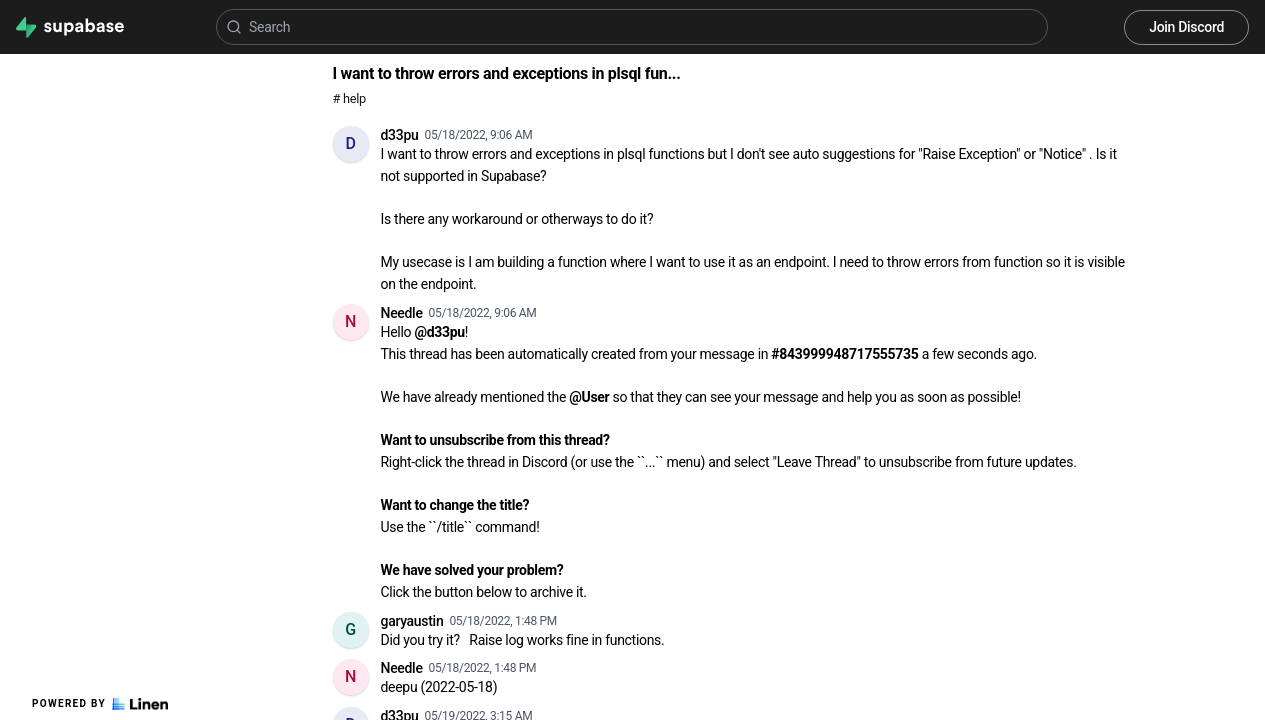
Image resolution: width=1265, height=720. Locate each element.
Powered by (100, 704)
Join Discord (1186, 27)
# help (349, 98)
